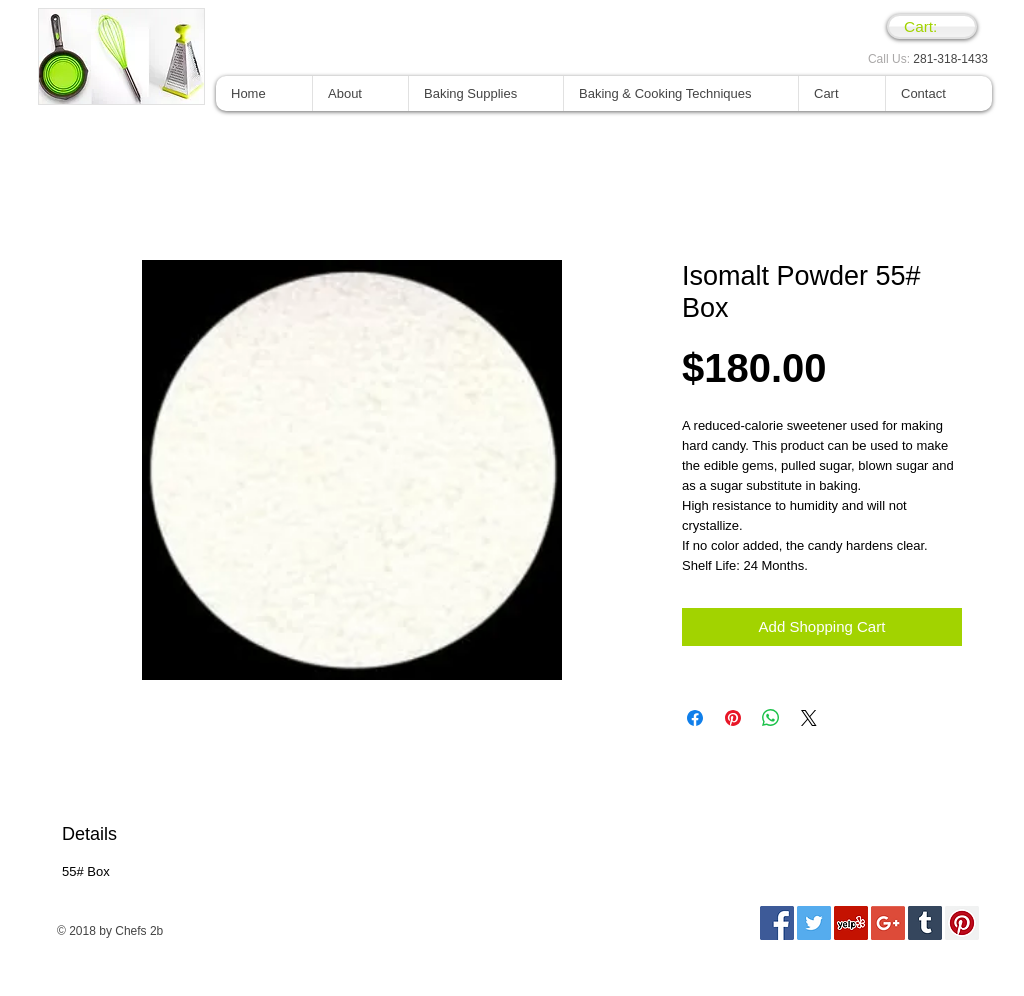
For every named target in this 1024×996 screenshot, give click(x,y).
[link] (932, 27)
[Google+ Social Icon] (888, 923)
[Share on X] (809, 718)
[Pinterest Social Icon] (962, 923)
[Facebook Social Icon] (777, 923)
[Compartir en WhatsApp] (771, 718)
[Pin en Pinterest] (733, 718)
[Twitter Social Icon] (814, 923)
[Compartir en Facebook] (695, 718)
